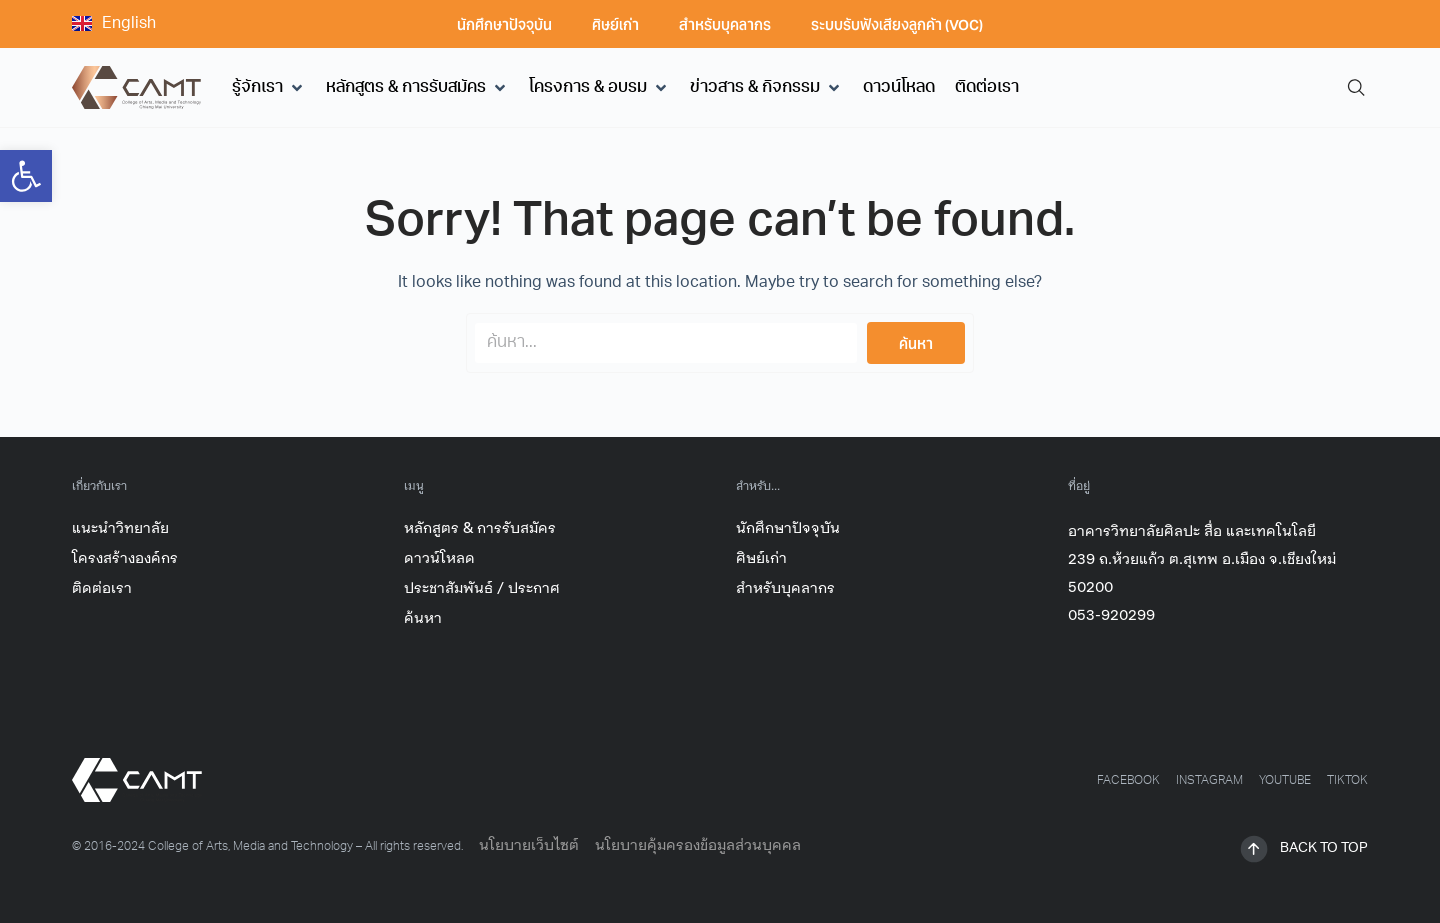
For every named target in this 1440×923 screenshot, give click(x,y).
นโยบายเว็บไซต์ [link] (529, 845)
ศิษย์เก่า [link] (615, 24)
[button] (269, 88)
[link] (26, 176)
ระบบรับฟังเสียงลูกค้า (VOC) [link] (897, 24)
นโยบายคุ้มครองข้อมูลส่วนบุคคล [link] (698, 845)
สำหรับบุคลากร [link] (725, 24)
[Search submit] (916, 343)
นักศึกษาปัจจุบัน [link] (504, 24)
